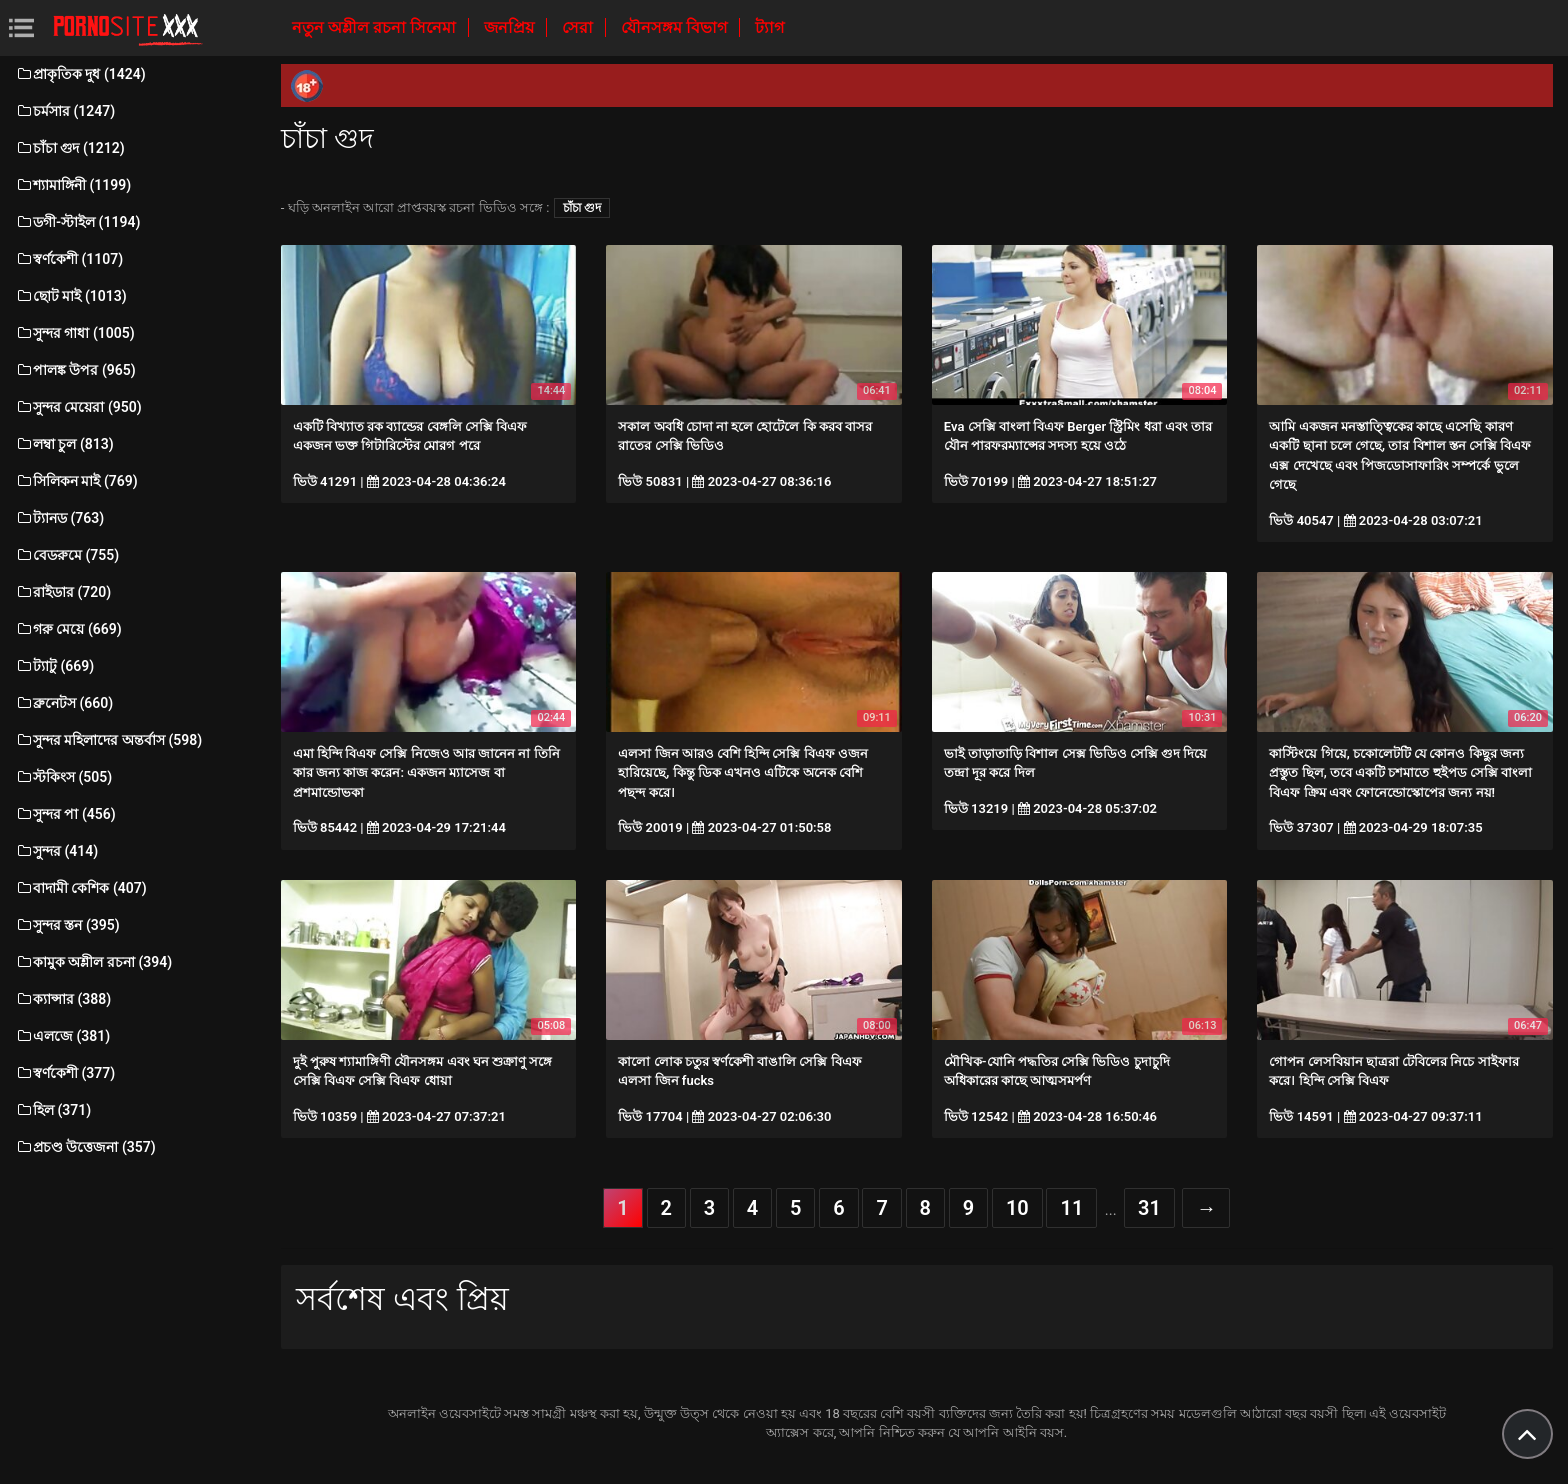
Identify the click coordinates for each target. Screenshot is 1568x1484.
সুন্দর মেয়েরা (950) (78, 407)
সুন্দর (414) (56, 851)
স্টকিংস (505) (63, 777)
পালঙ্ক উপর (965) (75, 370)
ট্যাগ (769, 27)
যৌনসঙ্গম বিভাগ (676, 27)
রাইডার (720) (63, 592)
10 (1017, 1208)
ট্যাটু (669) (54, 666)
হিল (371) (53, 1110)
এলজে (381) (62, 1036)
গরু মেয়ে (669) (68, 629)
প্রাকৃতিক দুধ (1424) (80, 74)
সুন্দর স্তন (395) (67, 925)
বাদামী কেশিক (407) (81, 888)
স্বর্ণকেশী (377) (65, 1073)
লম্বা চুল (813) (64, 444)
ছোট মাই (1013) (71, 296)
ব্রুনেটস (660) (64, 703)
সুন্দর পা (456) (65, 814)
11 (1071, 1208)
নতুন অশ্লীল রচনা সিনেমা (376, 27)
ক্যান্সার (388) (63, 999)
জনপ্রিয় (511, 27)
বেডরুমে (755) (67, 555)
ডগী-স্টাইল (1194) (77, 222)
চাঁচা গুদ (582, 208)
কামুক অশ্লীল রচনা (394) (93, 962)
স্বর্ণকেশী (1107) (69, 259)
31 (1149, 1208)
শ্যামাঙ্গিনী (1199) (73, 185)
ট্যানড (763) (59, 518)
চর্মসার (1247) (65, 111)
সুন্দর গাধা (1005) (75, 333)
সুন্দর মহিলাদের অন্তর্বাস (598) (108, 740)
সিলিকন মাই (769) (76, 481)
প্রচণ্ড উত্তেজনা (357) (85, 1147)
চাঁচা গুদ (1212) (70, 148)
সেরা (579, 27)
